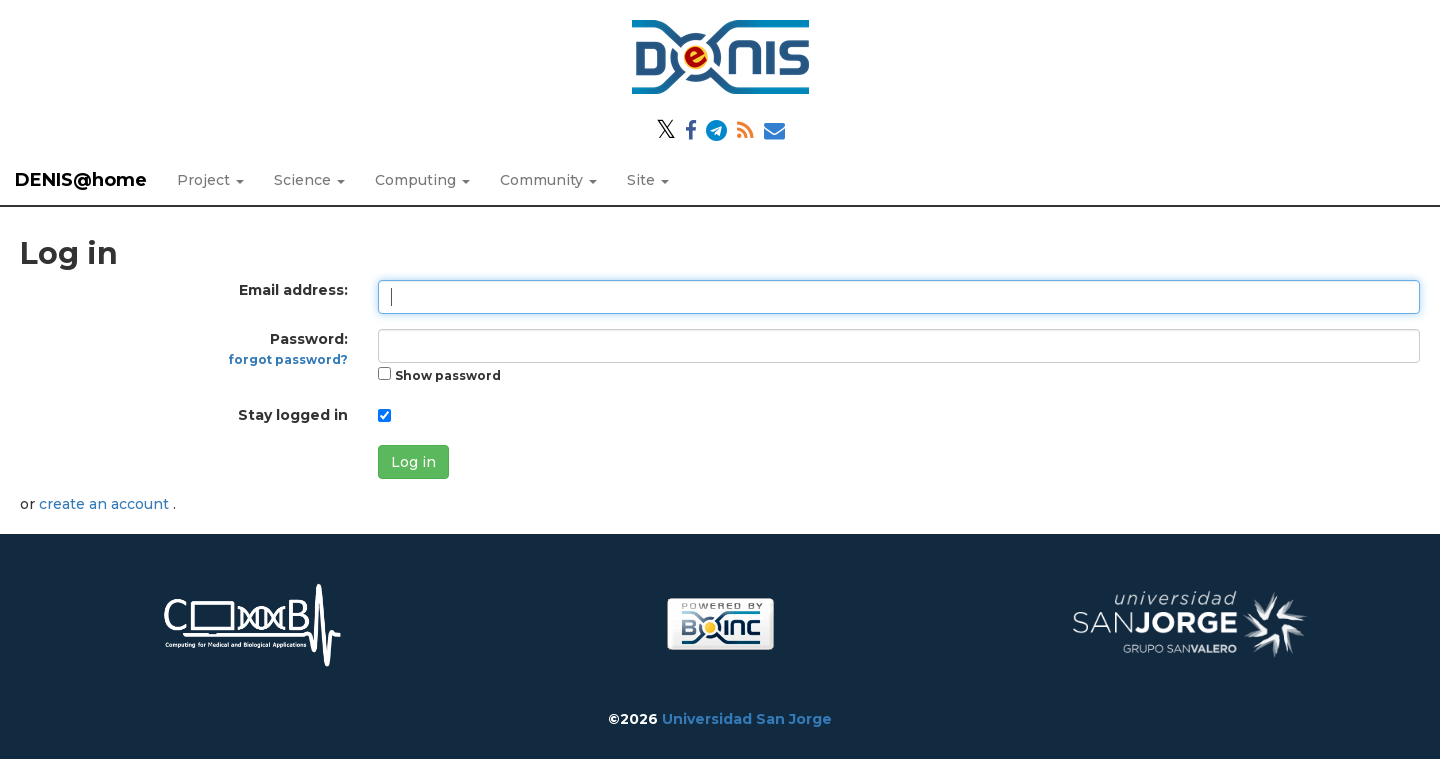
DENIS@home (81, 180)
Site (648, 180)
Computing (422, 180)
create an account (106, 504)
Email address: (293, 290)
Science (309, 180)
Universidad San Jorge (747, 719)
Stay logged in (293, 415)
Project (210, 180)
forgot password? (288, 359)
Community (548, 180)
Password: (288, 348)
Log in (413, 462)
